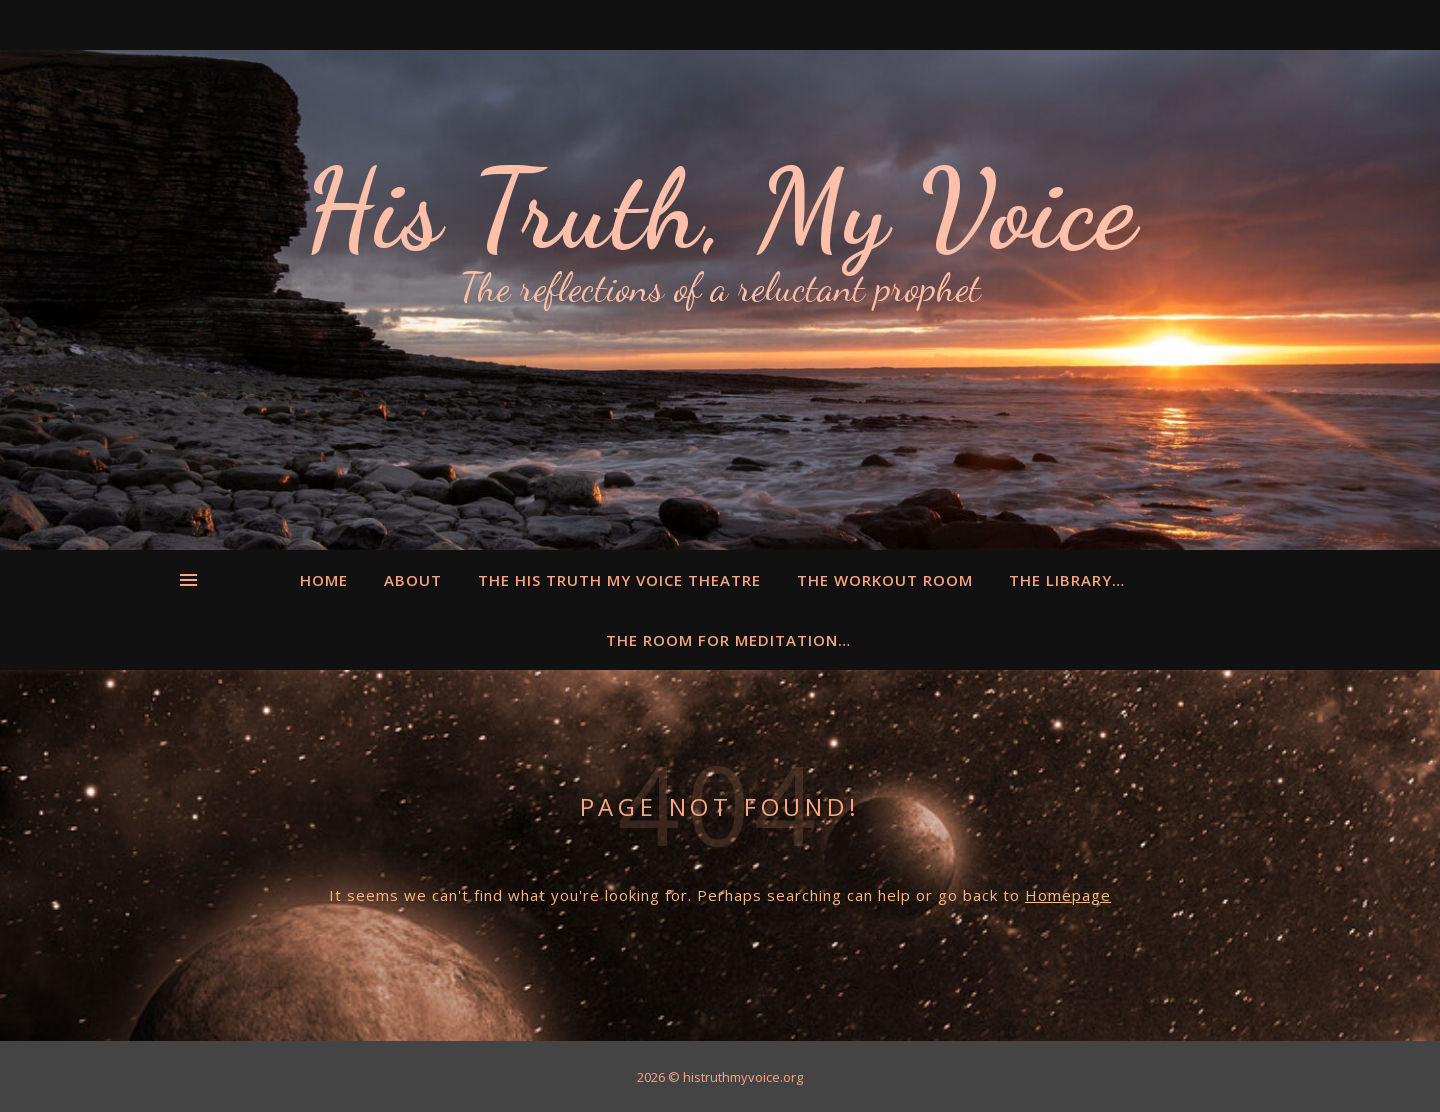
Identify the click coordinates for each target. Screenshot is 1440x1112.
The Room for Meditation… (728, 640)
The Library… (1067, 580)
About (413, 580)
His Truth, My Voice (720, 210)
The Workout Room (885, 580)
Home (324, 580)
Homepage (1068, 895)
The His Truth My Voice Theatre (619, 580)
